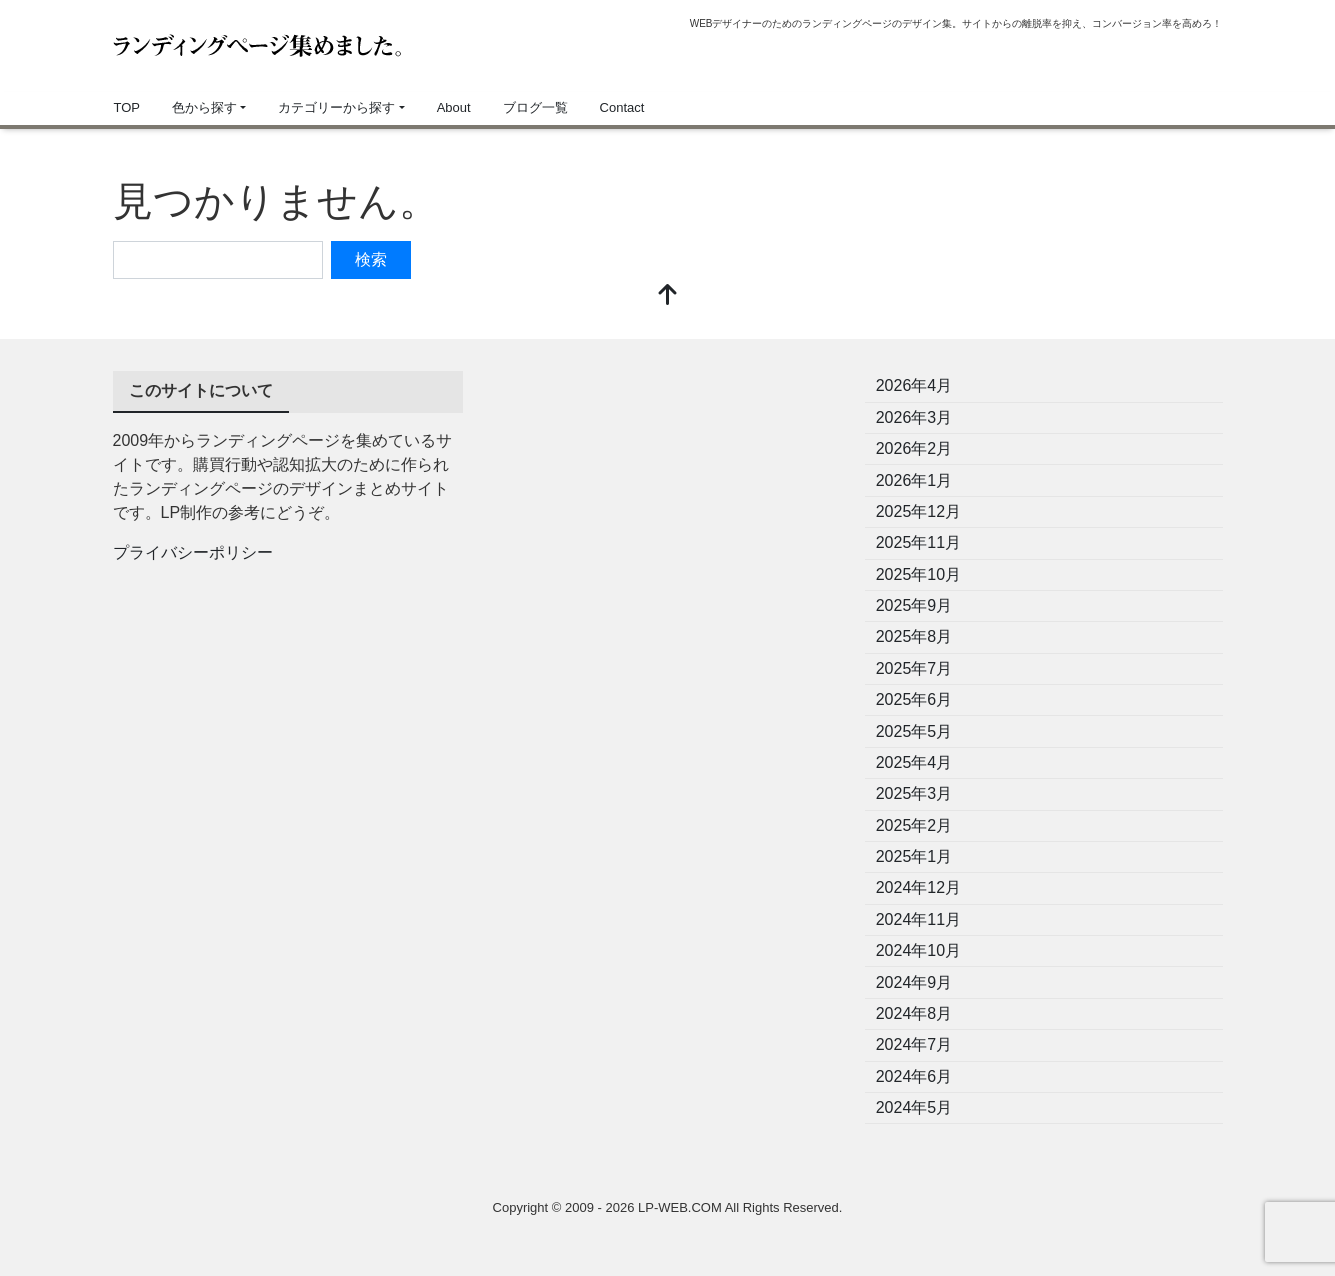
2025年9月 (914, 605)
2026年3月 (914, 417)
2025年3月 (914, 793)
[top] (668, 296)
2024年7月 (914, 1044)
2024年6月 (914, 1076)
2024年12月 (918, 887)
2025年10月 (918, 574)
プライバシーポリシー (193, 552)
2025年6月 (914, 699)
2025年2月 (914, 825)
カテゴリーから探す (336, 107)
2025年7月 (914, 668)
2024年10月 (918, 950)
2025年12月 (918, 511)
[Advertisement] (668, 511)
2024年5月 (914, 1107)
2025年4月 (914, 762)
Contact (622, 107)
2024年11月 (918, 919)
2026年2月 (914, 448)
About (454, 107)
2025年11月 (918, 542)
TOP (127, 107)
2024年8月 (914, 1013)
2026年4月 (914, 385)
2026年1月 (914, 480)
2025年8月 (914, 636)
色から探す (204, 107)
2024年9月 (914, 982)
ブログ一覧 (535, 107)
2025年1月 (914, 856)
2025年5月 (914, 731)
